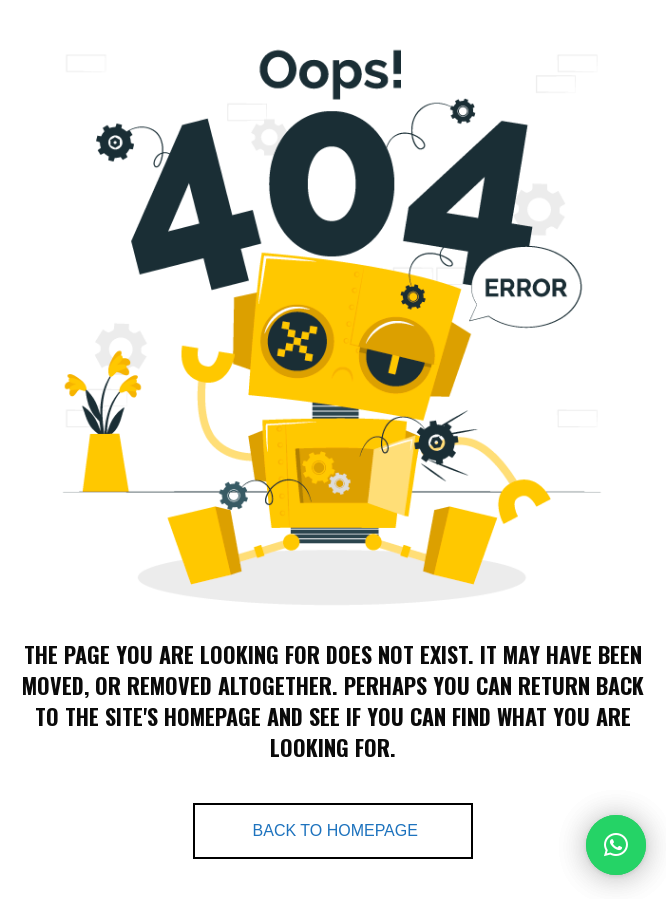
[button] (616, 845)
